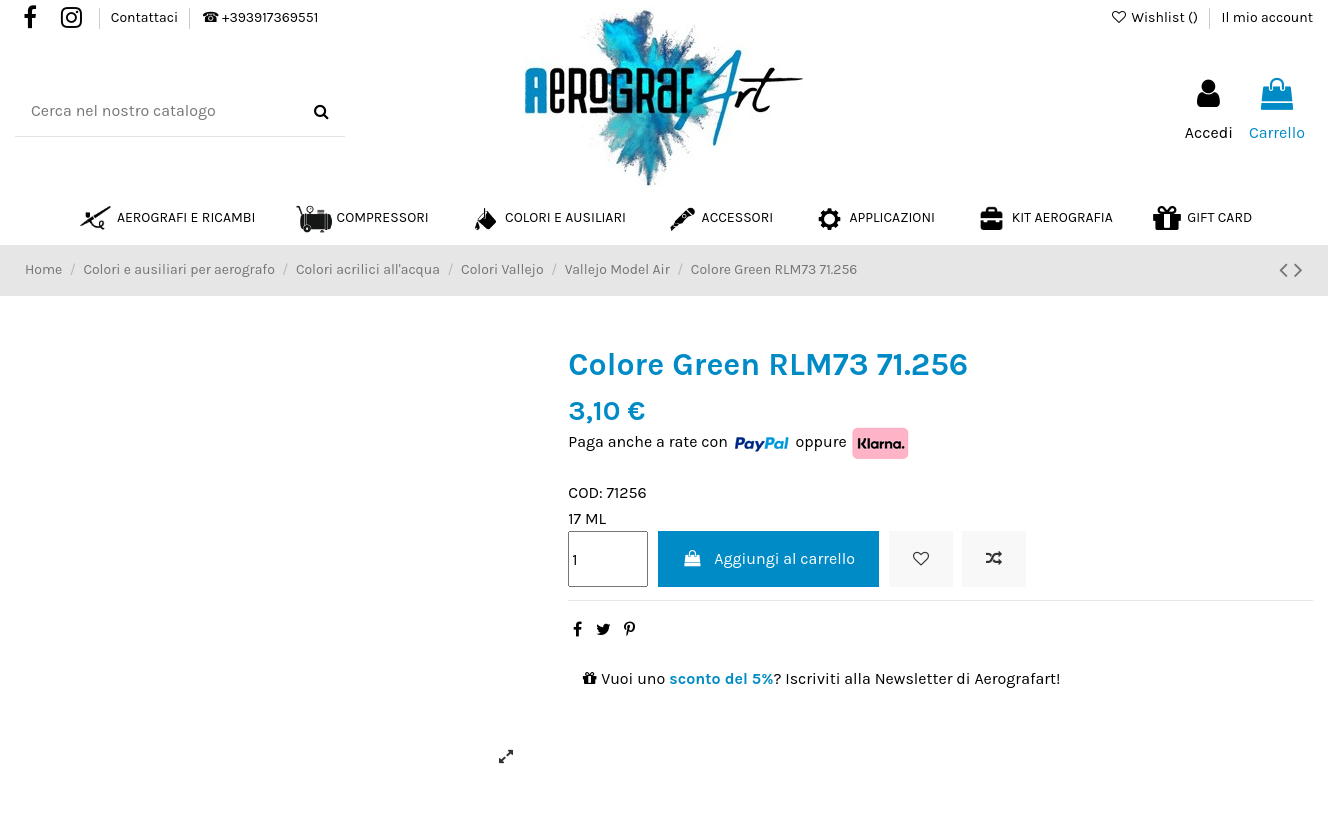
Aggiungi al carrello (768, 558)
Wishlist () (1155, 17)
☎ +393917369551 (260, 17)
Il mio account (1267, 17)
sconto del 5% (721, 678)
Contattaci (146, 17)
